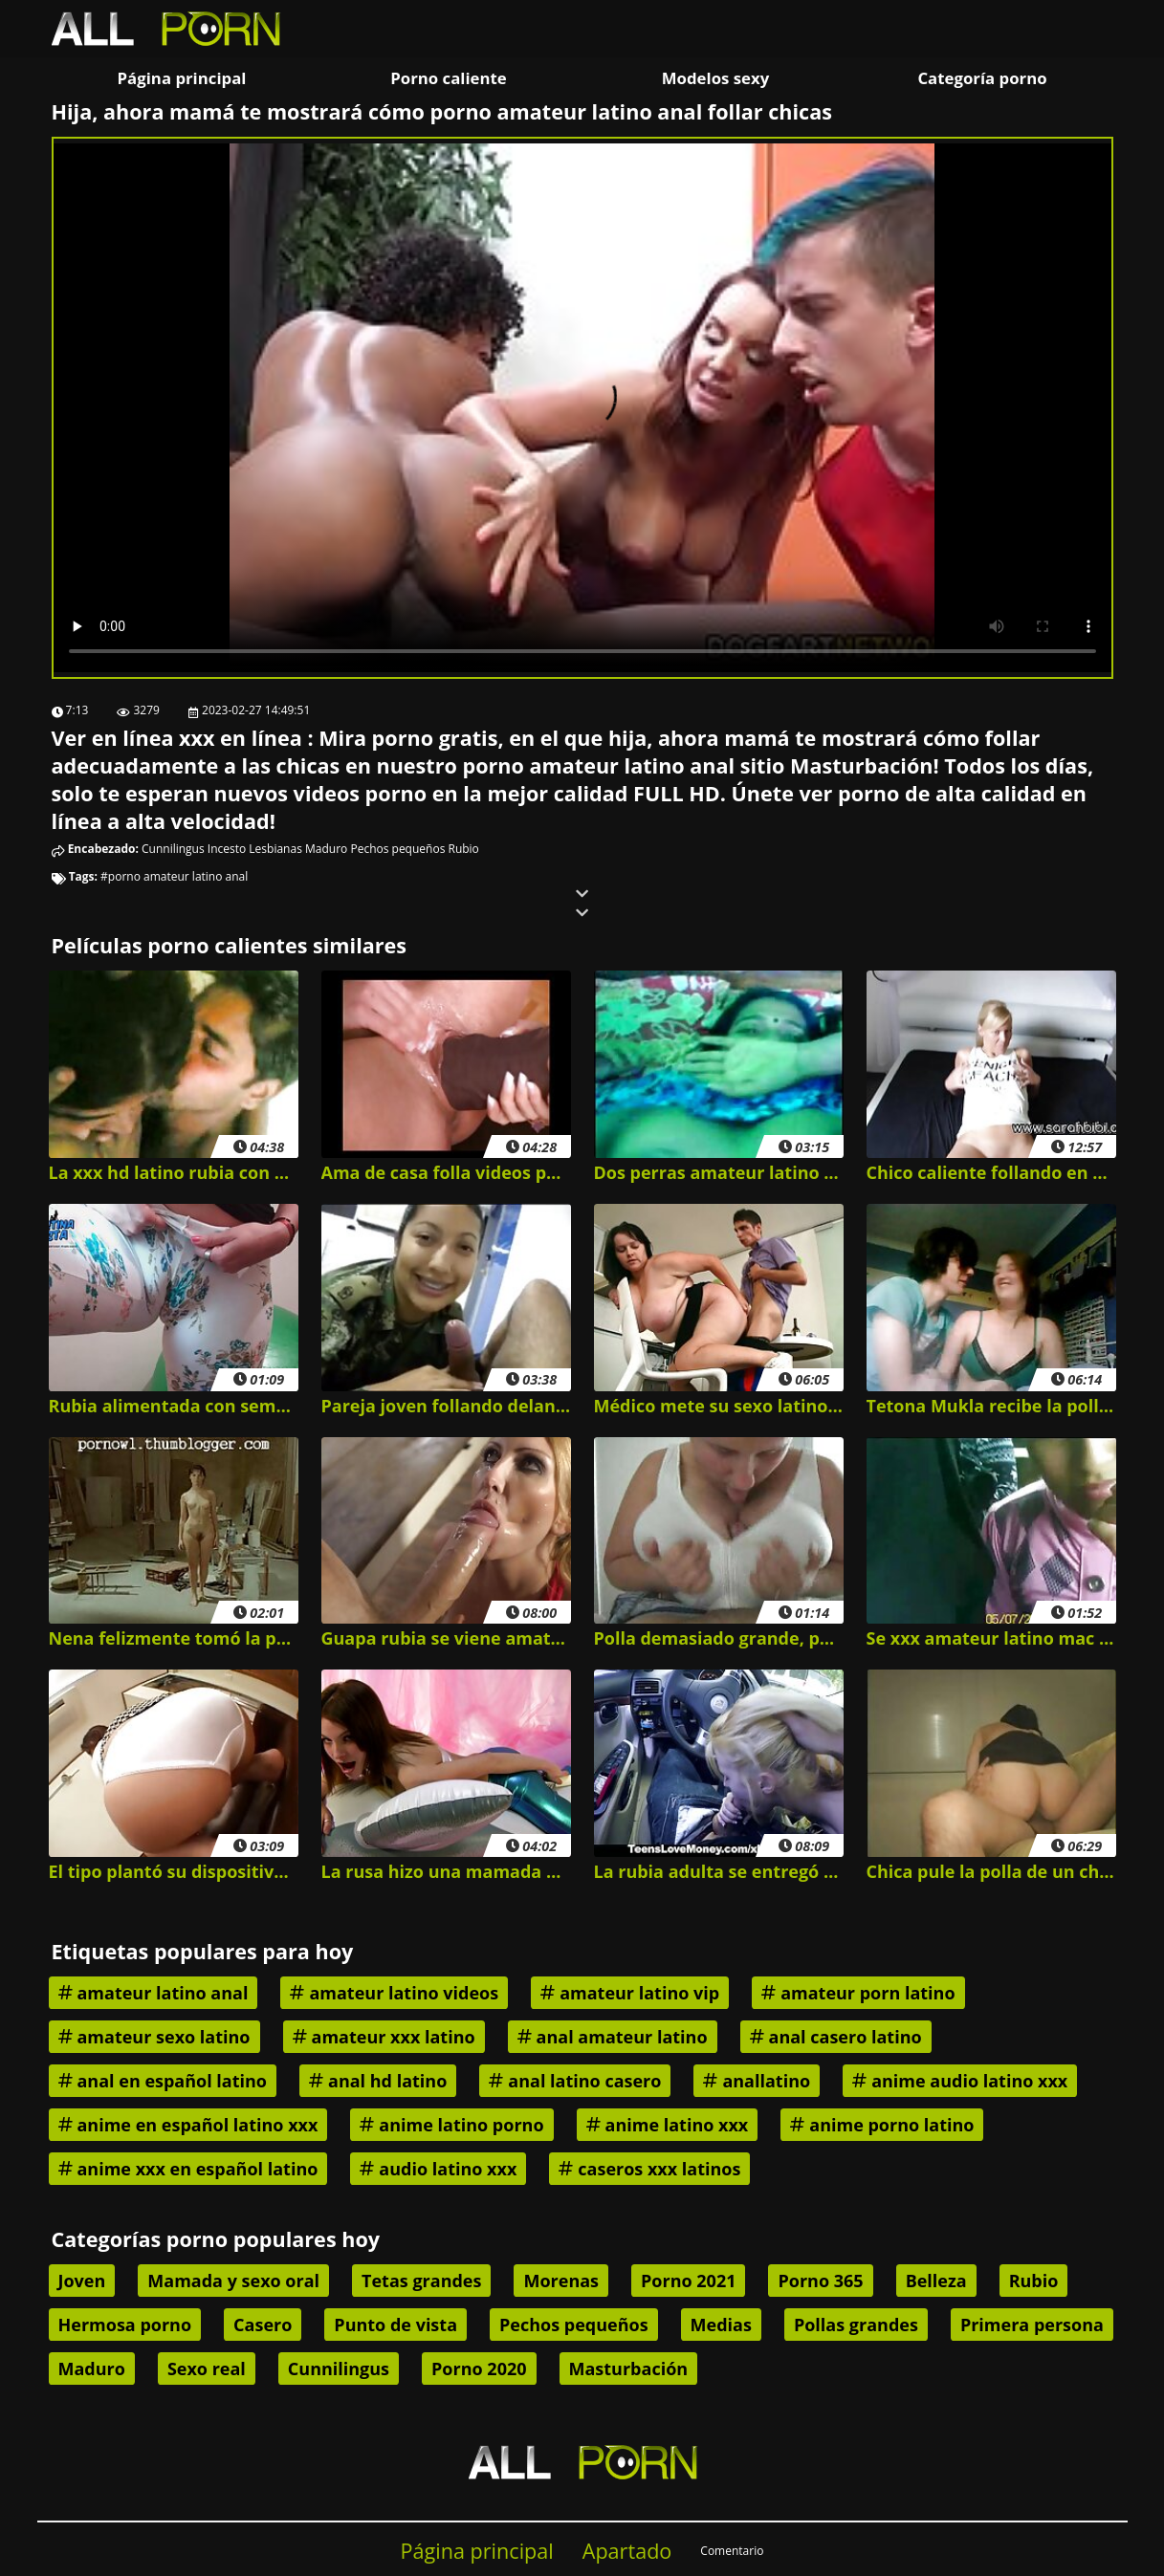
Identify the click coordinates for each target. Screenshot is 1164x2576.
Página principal (182, 78)
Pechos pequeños (397, 848)
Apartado (627, 2551)
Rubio (463, 848)
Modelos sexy (715, 78)
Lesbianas (275, 848)
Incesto (227, 848)
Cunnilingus (173, 848)
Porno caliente (448, 78)
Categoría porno (981, 78)
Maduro (326, 848)
